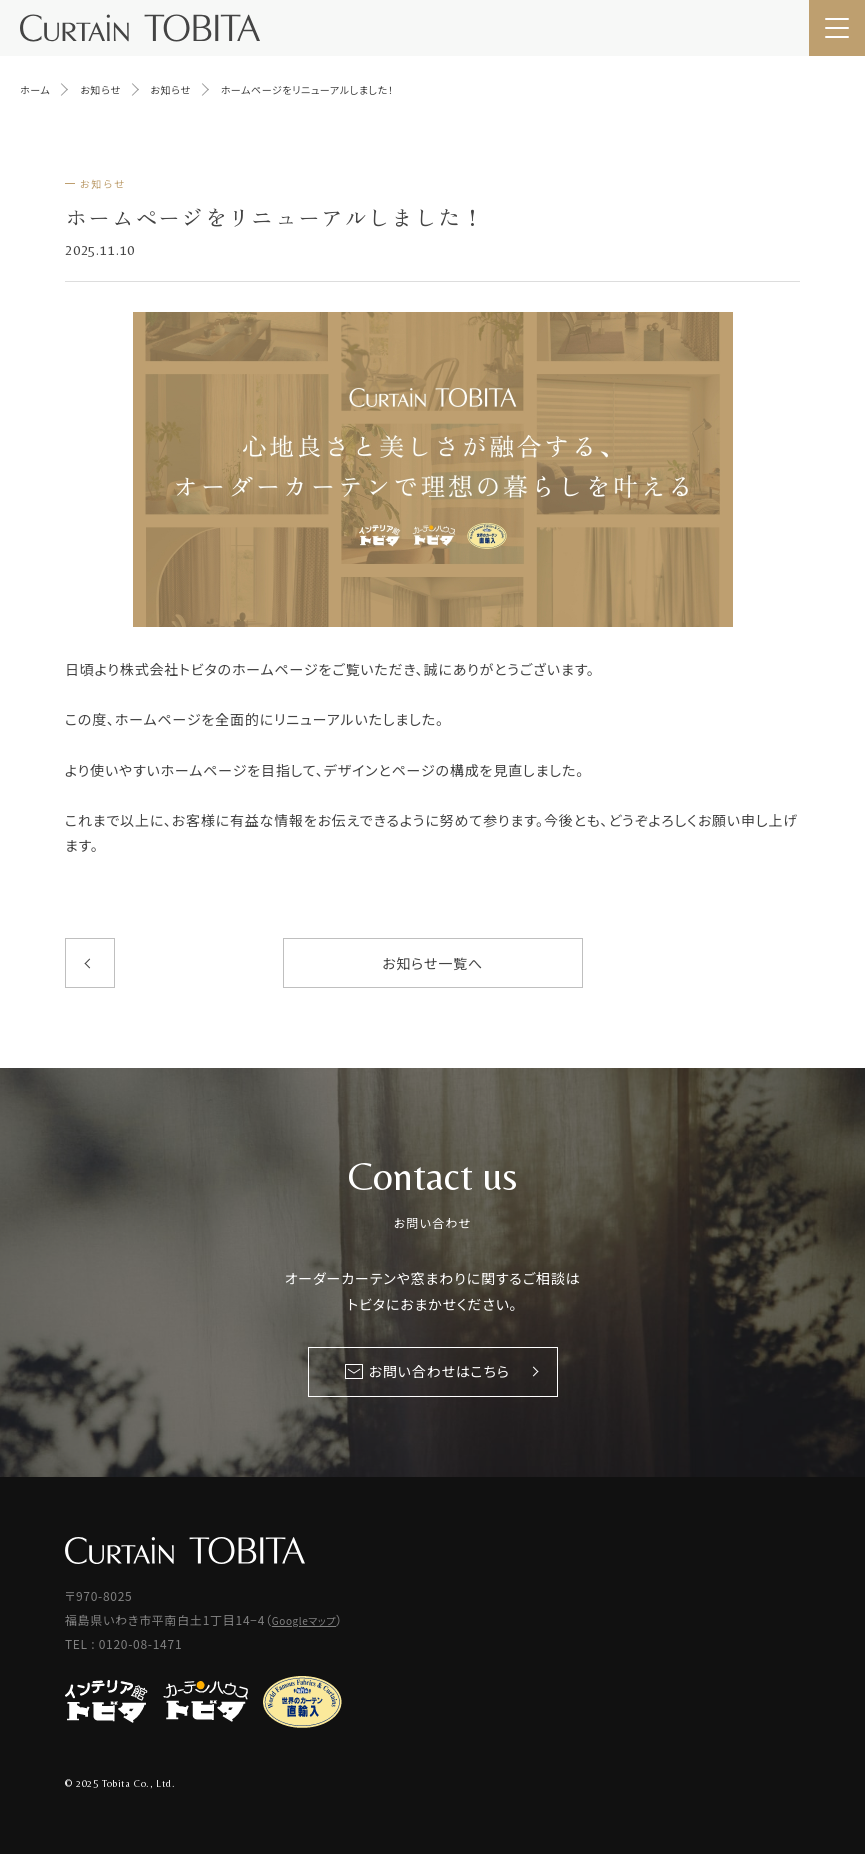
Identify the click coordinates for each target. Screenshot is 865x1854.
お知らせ (103, 183)
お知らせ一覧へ (432, 963)
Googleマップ (304, 1620)
